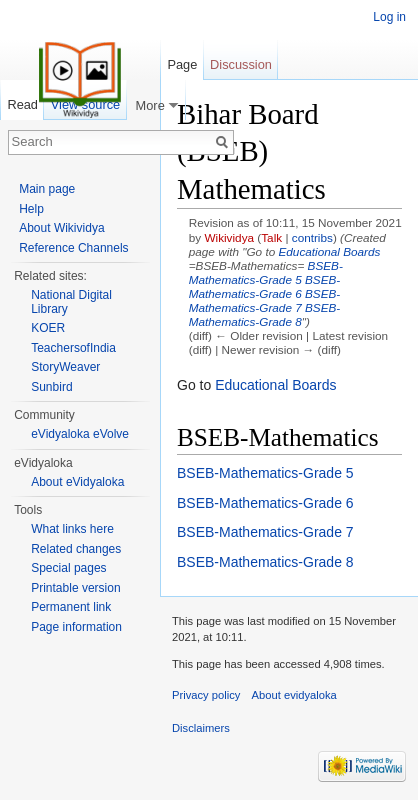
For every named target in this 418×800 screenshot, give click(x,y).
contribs (312, 237)
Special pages (68, 568)
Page (182, 64)
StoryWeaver (65, 367)
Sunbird (51, 387)
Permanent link (71, 607)
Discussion (241, 64)
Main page (47, 189)
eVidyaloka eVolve (80, 434)
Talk (271, 237)
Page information (76, 627)
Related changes (76, 549)
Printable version (75, 588)
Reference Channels (73, 248)
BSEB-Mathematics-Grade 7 (265, 300)
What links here (72, 529)
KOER (48, 328)
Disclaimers (201, 728)
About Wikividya (61, 228)
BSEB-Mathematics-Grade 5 (266, 272)
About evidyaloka (294, 695)
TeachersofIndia (73, 348)
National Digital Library (71, 302)
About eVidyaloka (77, 482)
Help (31, 209)
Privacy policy (206, 695)
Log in (389, 17)
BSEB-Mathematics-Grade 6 (265, 286)
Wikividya (229, 237)
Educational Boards (330, 251)
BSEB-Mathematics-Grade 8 (265, 314)
